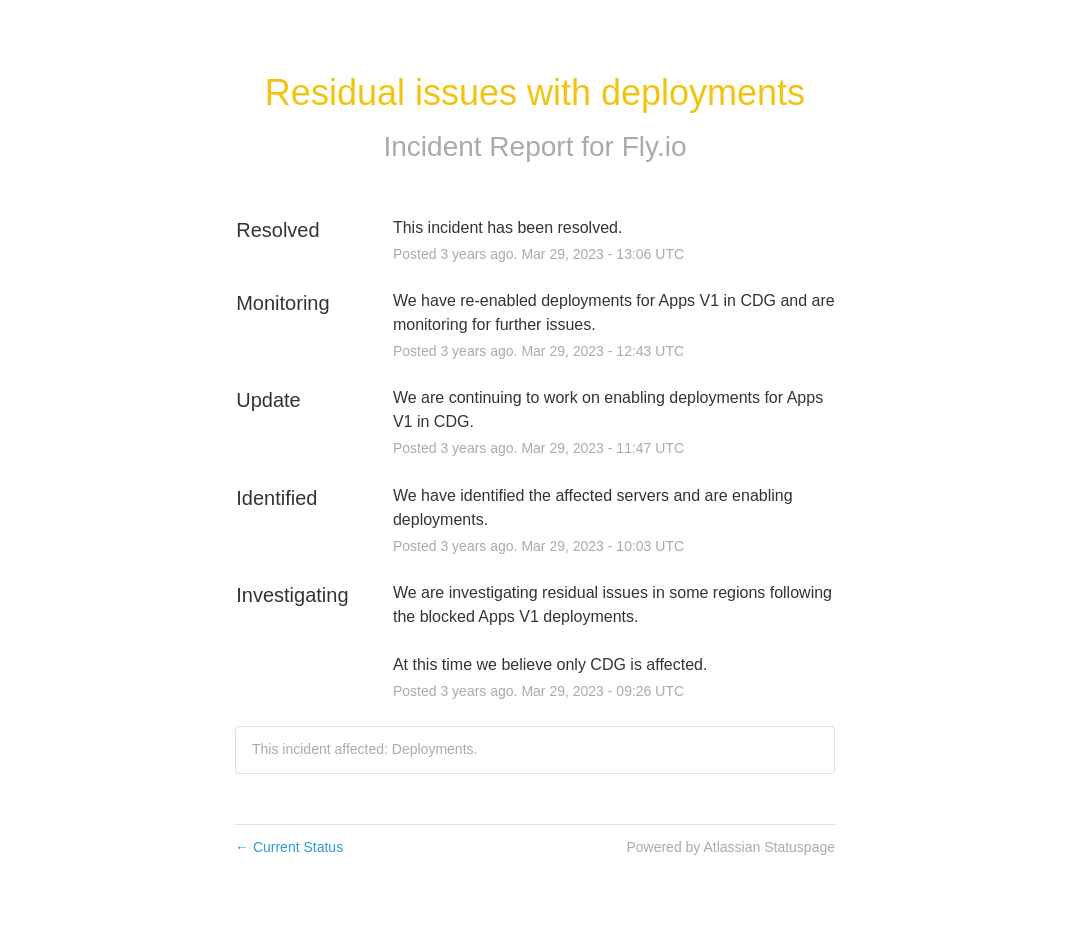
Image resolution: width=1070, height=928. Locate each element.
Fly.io (654, 146)
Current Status (289, 847)
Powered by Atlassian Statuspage (730, 847)
